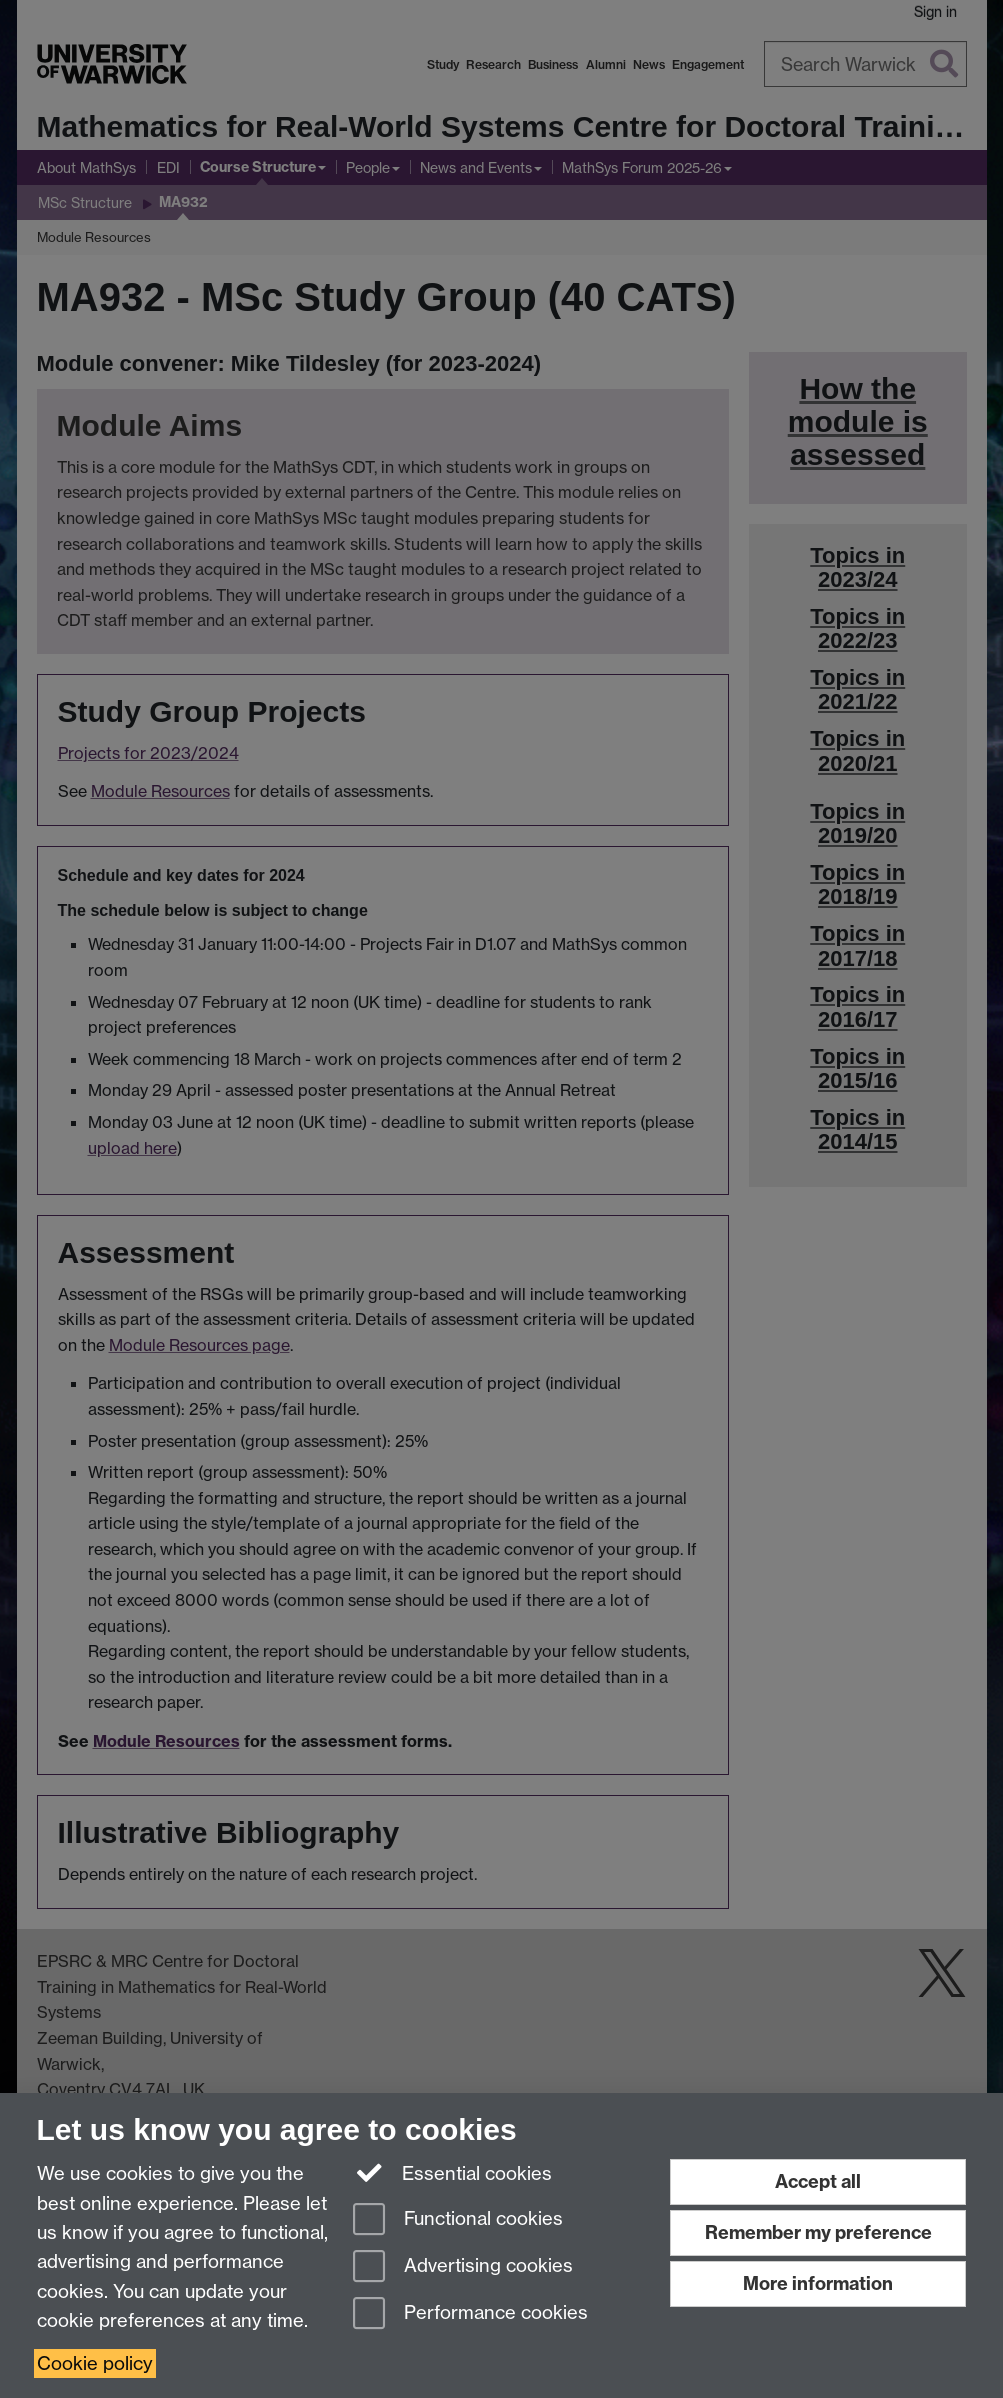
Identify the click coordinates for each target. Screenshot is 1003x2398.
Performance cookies (470, 2314)
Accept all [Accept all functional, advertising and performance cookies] (818, 2181)
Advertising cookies (463, 2267)
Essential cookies (452, 2172)
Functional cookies (458, 2220)
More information (818, 2283)
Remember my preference (818, 2232)
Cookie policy (95, 2363)
